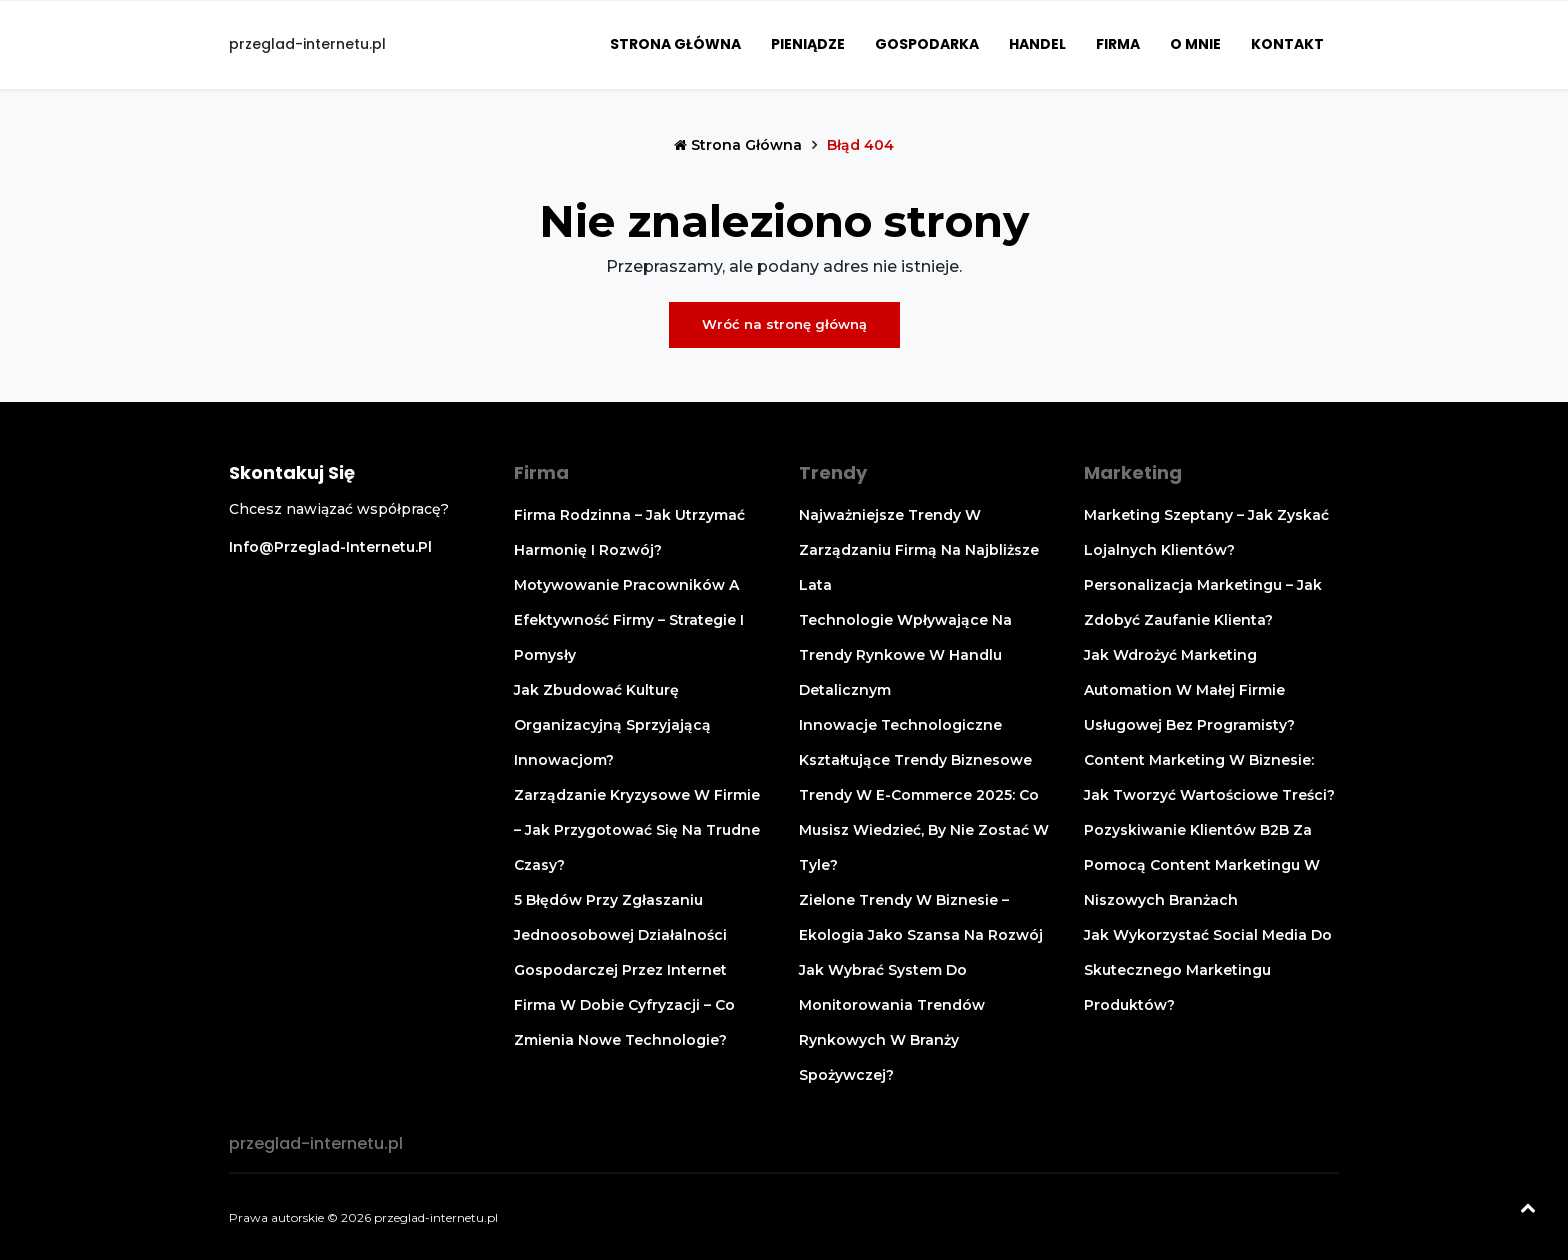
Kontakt (1287, 44)
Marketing (1133, 472)
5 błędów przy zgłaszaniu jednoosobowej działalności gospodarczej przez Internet (620, 935)
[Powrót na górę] (1528, 1210)
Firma (1118, 44)
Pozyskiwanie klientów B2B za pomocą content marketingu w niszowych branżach (1202, 865)
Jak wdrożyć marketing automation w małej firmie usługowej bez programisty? (1189, 690)
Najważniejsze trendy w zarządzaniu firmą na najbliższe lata (919, 550)
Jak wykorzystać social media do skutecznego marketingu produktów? (1208, 970)
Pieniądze (808, 44)
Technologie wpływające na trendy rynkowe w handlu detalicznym (905, 655)
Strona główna (675, 44)
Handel (1037, 44)
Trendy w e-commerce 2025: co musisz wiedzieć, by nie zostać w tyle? (924, 830)
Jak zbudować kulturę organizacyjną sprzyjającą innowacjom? (612, 725)
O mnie (1195, 44)
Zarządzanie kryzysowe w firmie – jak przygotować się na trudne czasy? (637, 830)
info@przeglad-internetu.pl (330, 547)
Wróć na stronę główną (784, 324)
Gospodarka (927, 44)
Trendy (833, 472)
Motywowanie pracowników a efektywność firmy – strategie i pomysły (629, 620)
